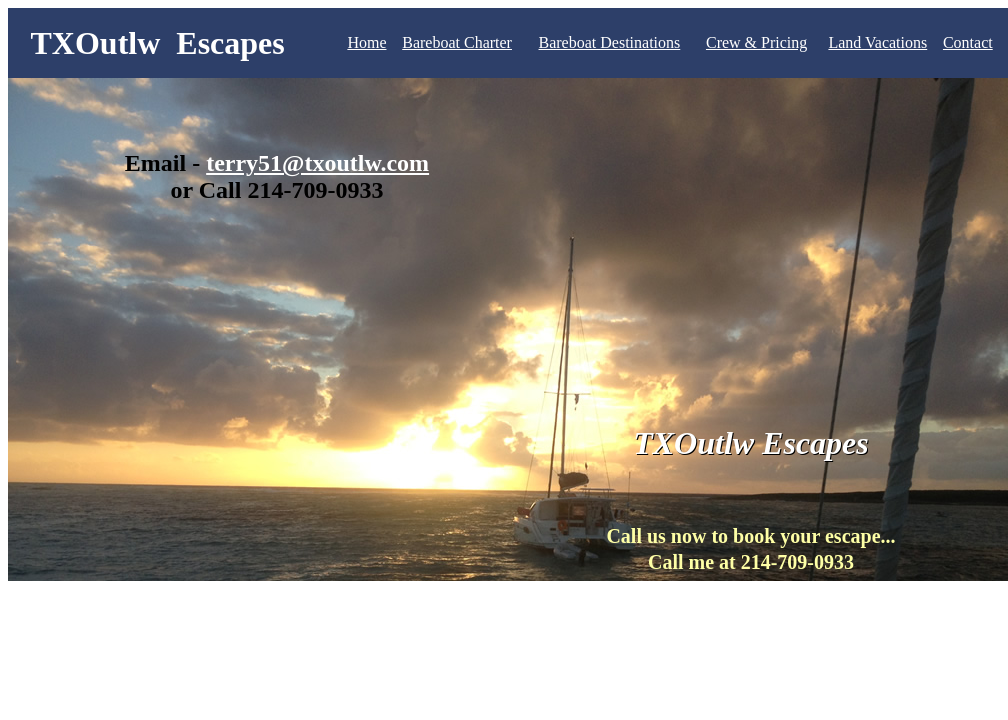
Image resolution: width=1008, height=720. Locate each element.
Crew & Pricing (756, 42)
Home (366, 42)
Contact (968, 42)
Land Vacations (877, 42)
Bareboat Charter (457, 42)
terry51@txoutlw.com (317, 163)
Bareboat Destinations (610, 42)
